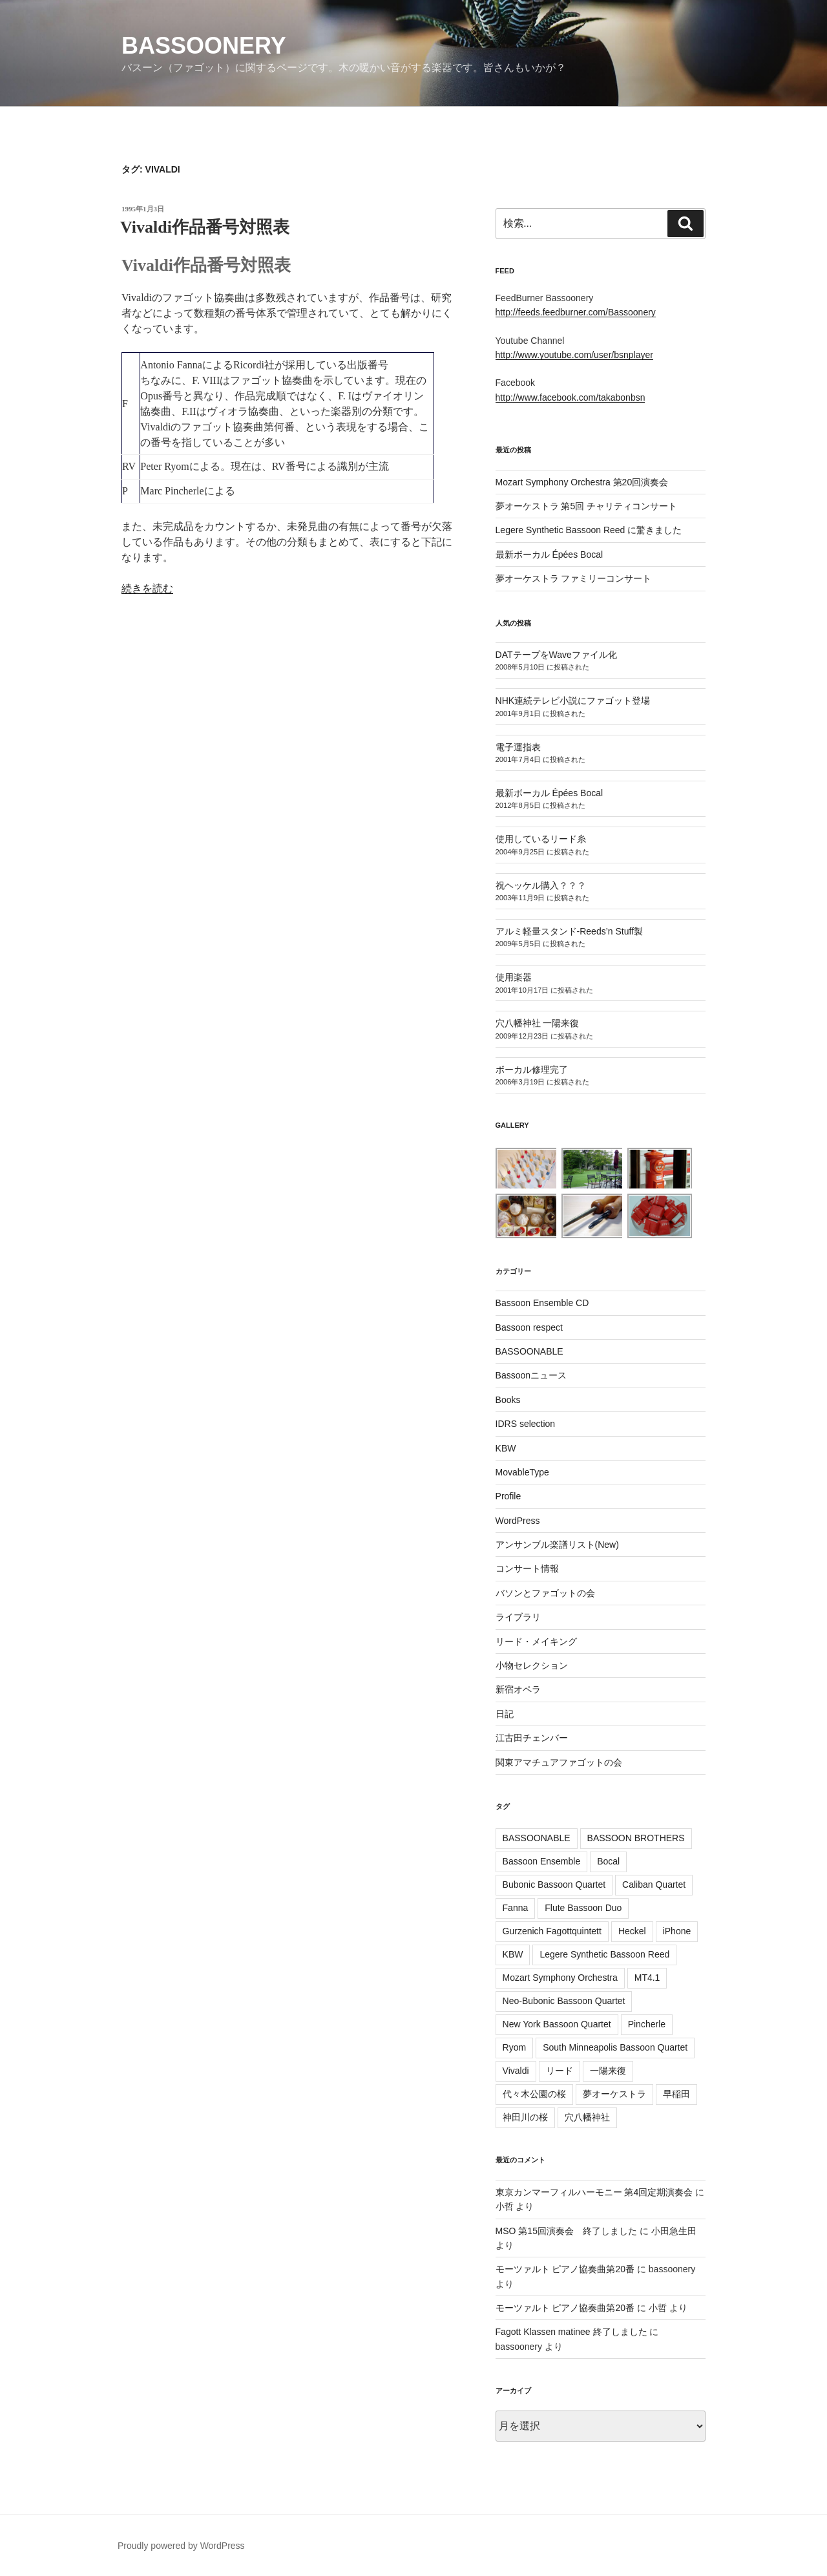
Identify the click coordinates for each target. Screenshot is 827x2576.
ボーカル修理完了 (532, 1069)
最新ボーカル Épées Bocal (549, 554)
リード (559, 2070)
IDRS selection (526, 1424)
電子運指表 (518, 747)
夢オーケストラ (614, 2094)
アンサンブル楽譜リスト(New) (557, 1544)
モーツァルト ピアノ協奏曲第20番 (565, 2269)
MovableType (522, 1472)
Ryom (515, 2047)
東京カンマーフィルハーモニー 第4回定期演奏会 (594, 2192)
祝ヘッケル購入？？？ (541, 885)
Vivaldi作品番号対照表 (204, 227)
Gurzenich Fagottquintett (552, 1931)
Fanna (516, 1908)
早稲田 (676, 2094)
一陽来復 (608, 2070)
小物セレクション (532, 1665)
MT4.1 (647, 1977)
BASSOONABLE (529, 1351)
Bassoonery (203, 45)
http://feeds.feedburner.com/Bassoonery (576, 312)
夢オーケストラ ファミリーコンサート (574, 578)
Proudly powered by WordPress (181, 2545)
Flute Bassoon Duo (583, 1908)
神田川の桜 (525, 2117)
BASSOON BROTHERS (636, 1838)
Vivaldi (516, 2070)
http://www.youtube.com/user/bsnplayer (574, 355)
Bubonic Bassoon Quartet (554, 1884)
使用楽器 (514, 977)
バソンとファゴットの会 (545, 1593)
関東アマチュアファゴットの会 (559, 1762)
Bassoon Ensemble (542, 1861)
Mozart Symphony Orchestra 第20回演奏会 (582, 482)
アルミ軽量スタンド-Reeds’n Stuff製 (569, 931)
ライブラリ (518, 1617)
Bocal (608, 1861)
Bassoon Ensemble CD (542, 1303)
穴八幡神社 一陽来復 (538, 1023)
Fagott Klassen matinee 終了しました (571, 2332)
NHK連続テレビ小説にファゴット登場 (573, 700)
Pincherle (646, 2024)
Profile (508, 1496)
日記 (505, 1714)
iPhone (677, 1931)
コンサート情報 (527, 1568)
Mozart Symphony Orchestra (560, 1977)
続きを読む (147, 588)
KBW (506, 1448)
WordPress (518, 1520)
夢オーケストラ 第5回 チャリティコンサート (587, 506)
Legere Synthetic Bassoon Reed (604, 1954)
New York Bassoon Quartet (557, 2024)
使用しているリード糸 (541, 839)
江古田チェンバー (532, 1738)
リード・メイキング (536, 1641)
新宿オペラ (518, 1689)
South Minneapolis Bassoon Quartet (615, 2047)
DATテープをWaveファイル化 (556, 654)
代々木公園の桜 (534, 2094)
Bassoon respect (529, 1327)
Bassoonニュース (531, 1375)
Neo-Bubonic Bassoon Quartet (564, 2001)
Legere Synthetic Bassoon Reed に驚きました (589, 530)
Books (508, 1400)
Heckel (632, 1931)
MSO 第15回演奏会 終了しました (566, 2231)
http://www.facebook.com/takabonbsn (570, 397)
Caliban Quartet (654, 1884)
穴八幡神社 (587, 2117)
